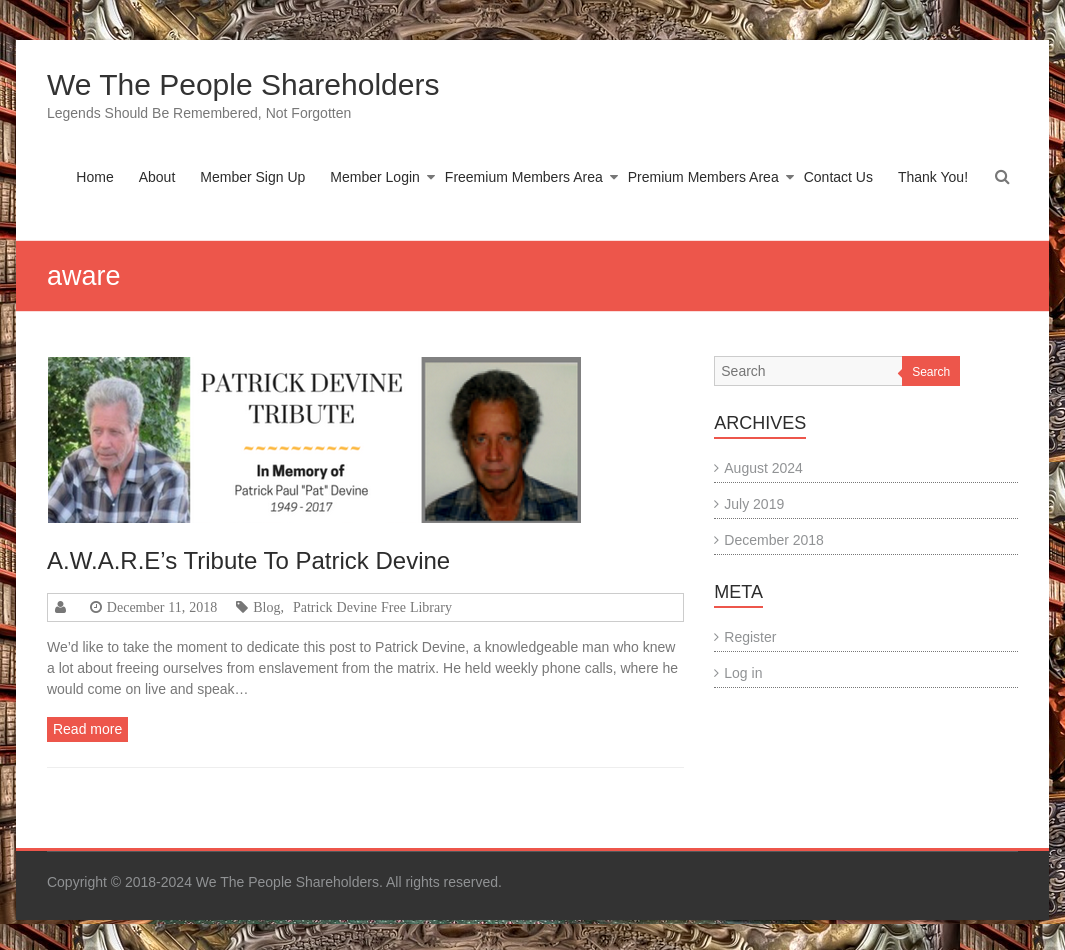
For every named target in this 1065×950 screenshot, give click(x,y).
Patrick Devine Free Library (372, 607)
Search (931, 372)
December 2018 (774, 540)
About (157, 177)
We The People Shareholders (243, 84)
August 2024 (763, 468)
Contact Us (838, 177)
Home (94, 177)
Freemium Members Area (524, 177)
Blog (266, 607)
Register (750, 637)
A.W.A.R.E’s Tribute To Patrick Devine (248, 560)
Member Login (375, 177)
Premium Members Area (703, 177)
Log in (743, 673)
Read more (87, 729)
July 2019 (754, 504)
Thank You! (933, 177)
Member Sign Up (252, 177)
